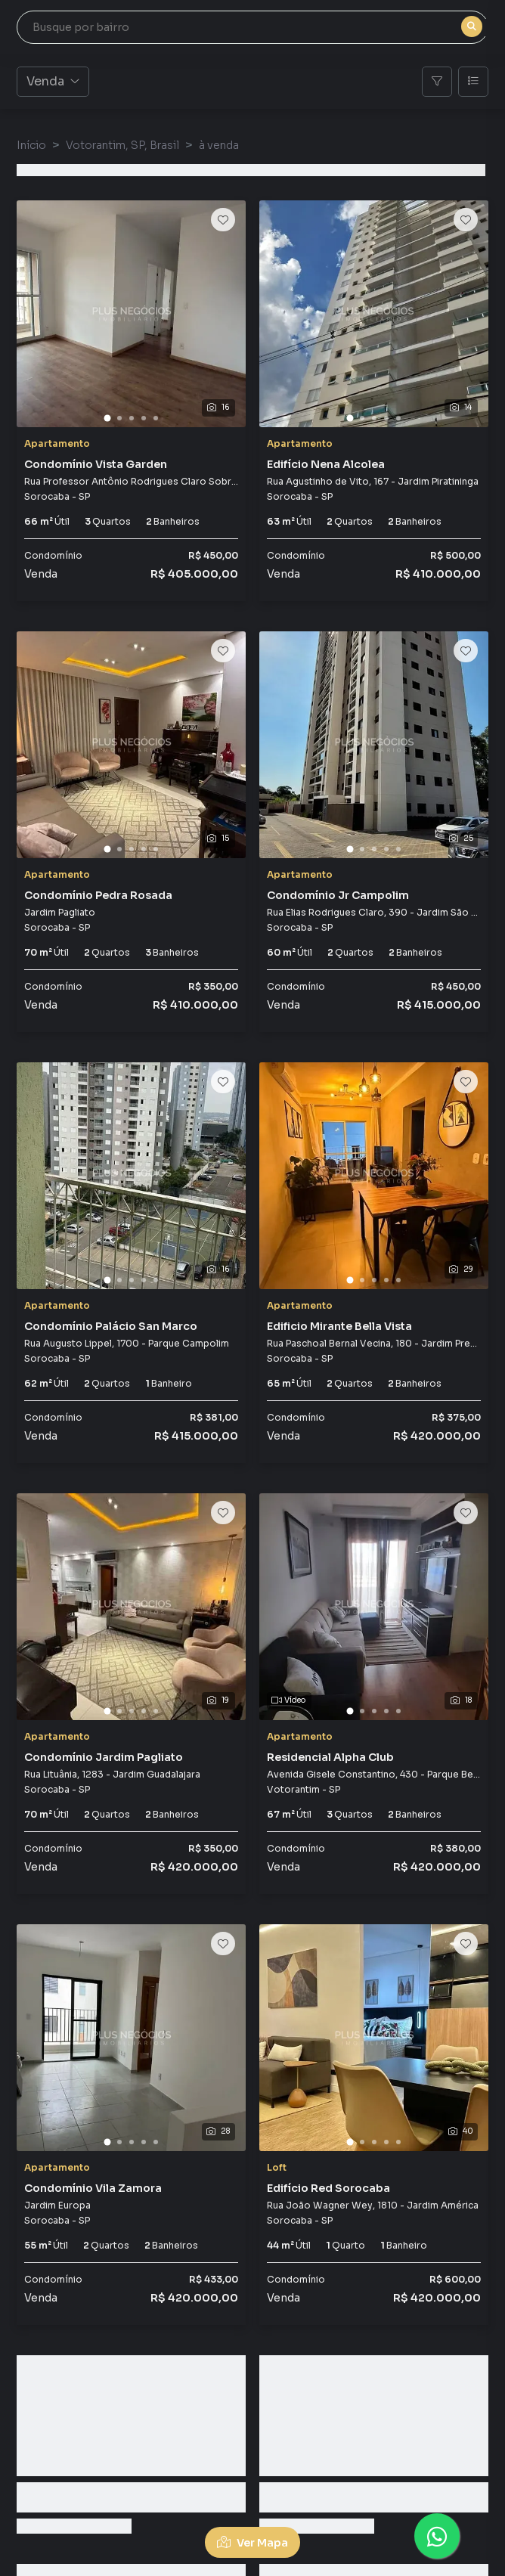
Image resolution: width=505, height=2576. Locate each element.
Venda (52, 81)
